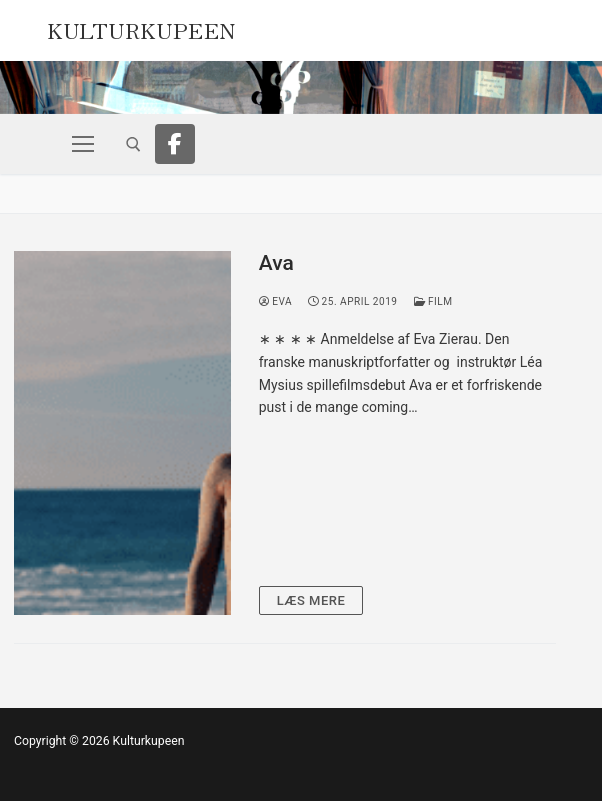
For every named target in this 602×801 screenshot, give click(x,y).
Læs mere (311, 600)
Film (433, 301)
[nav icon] (83, 144)
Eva (275, 301)
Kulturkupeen (141, 28)
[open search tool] (133, 144)
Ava (276, 263)
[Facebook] (175, 144)
